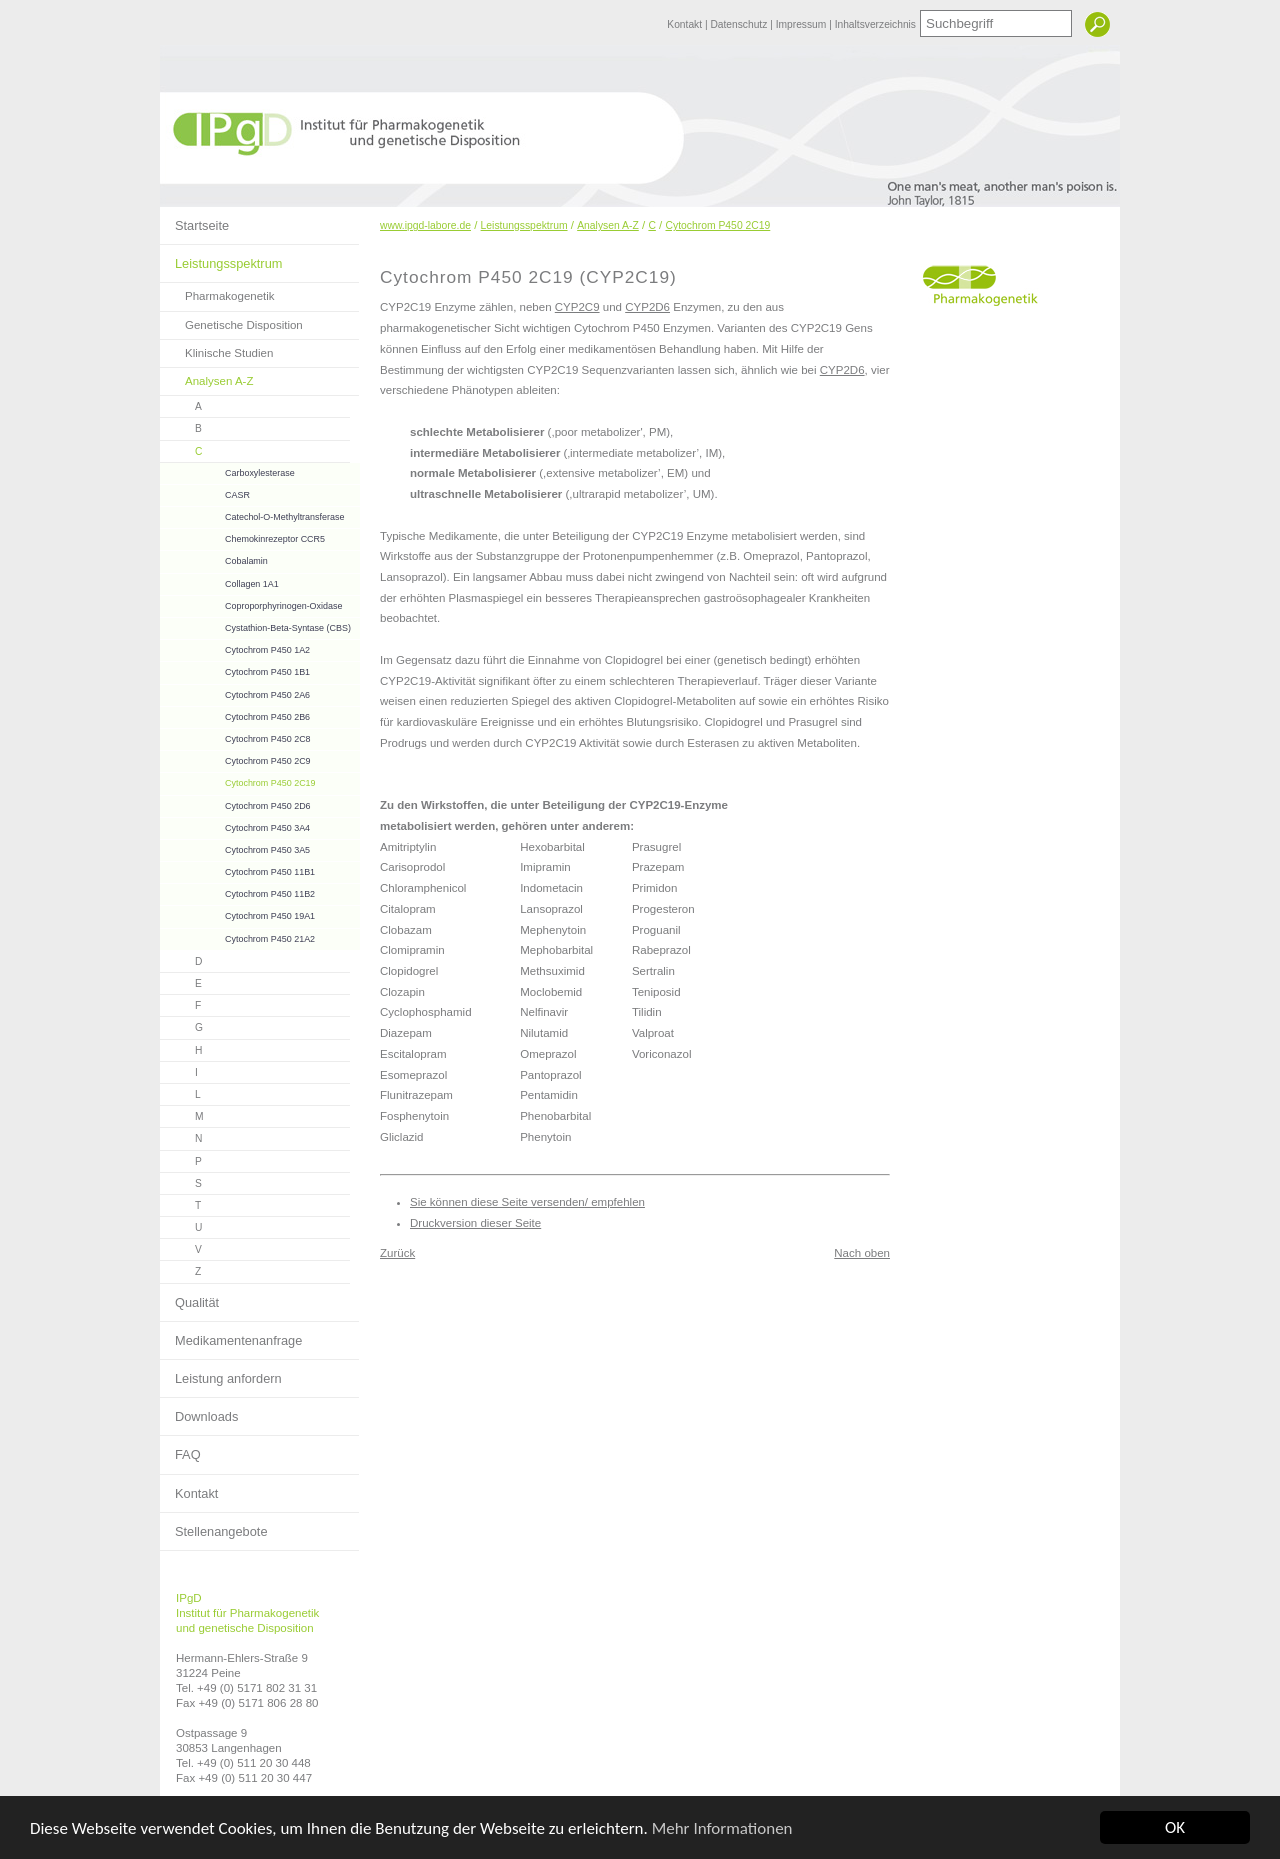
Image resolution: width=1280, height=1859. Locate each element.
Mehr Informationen (722, 1828)
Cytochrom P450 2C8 (235, 736)
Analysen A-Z (207, 377)
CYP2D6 (647, 307)
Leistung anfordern (221, 1373)
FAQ (180, 1449)
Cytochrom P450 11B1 (237, 869)
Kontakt (686, 24)
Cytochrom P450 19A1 (237, 913)
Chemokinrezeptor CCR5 (242, 536)
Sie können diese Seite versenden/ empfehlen (527, 1202)
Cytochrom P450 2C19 (238, 780)
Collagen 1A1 (219, 581)
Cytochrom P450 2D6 (235, 803)
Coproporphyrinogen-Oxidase (251, 603)
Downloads (199, 1411)
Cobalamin (214, 558)
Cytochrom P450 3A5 (235, 847)
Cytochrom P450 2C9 (235, 758)
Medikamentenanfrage (231, 1335)
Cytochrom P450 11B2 (237, 891)
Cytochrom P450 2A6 (235, 692)
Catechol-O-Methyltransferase (252, 514)
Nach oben (862, 1253)
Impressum (802, 24)
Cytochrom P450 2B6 (235, 714)
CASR (205, 492)
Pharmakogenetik (217, 292)
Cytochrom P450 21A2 (237, 936)
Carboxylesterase (227, 470)
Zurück (397, 1253)
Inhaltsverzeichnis (875, 24)
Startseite (194, 220)
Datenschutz (740, 24)
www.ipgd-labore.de (425, 225)
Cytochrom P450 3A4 (235, 825)
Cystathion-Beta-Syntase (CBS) (255, 625)
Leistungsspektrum (221, 258)
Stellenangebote (214, 1526)
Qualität (189, 1297)
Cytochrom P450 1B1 (235, 669)
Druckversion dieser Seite (475, 1223)
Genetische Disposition (231, 321)
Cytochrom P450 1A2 (235, 647)
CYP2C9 (577, 307)
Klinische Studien (216, 349)
